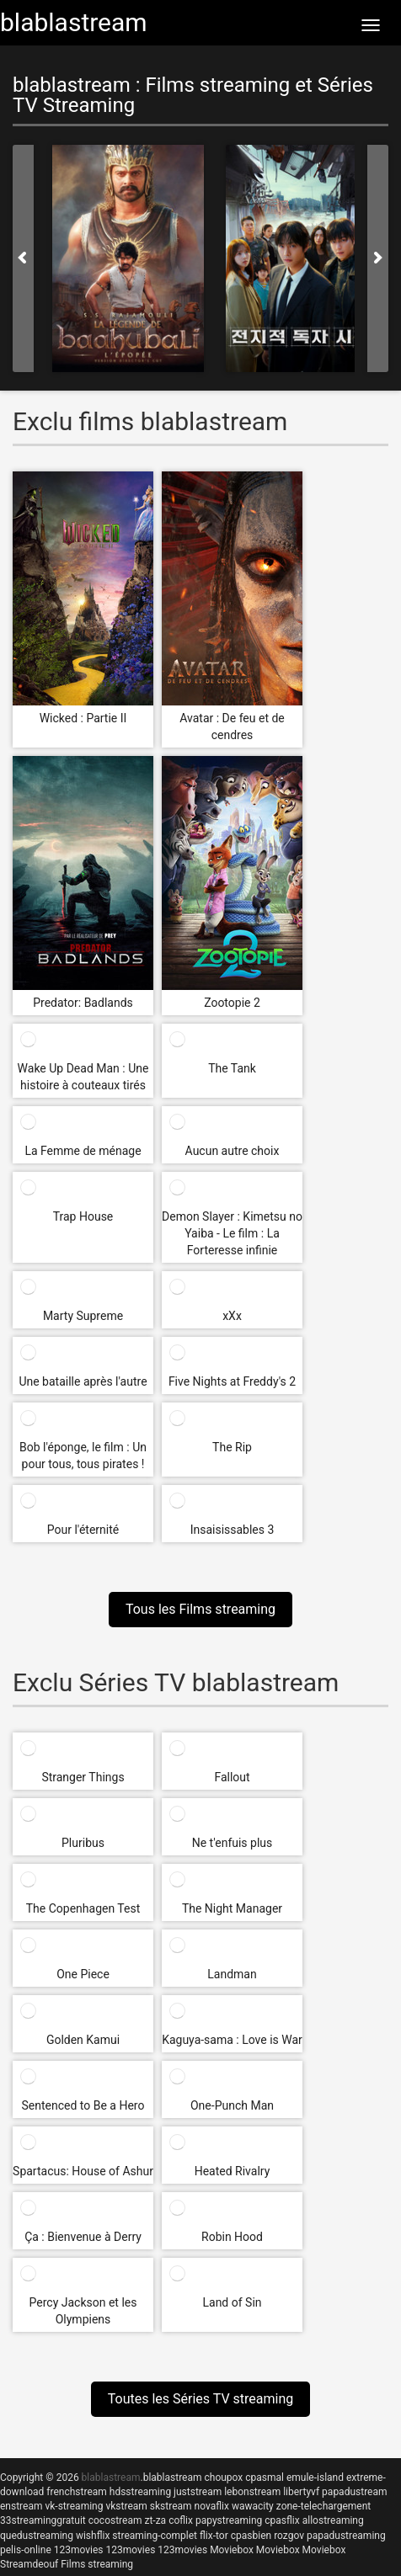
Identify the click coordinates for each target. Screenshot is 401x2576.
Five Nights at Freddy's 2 (232, 1381)
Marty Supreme (83, 1316)
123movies (79, 2550)
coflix (180, 2520)
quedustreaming (36, 2535)
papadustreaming (346, 2535)
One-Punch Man (232, 2105)
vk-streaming (74, 2506)
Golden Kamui (83, 2039)
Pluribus (82, 1843)
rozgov (289, 2535)
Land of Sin (231, 2302)
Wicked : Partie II (83, 718)
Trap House (83, 1216)
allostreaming (333, 2520)
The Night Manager (232, 1908)
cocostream (115, 2520)
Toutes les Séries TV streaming (200, 2399)
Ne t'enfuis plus (232, 1843)
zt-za (155, 2520)
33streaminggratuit (43, 2520)
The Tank (232, 1068)
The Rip (232, 1447)
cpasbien (251, 2535)
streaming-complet (154, 2535)
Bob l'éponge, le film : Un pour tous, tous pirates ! (83, 1455)
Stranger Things (82, 1777)
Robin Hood (232, 2236)
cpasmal (264, 2477)
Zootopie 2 (232, 1002)
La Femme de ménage (82, 1151)
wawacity (253, 2506)
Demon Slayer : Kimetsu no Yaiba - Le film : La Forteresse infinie (232, 1233)
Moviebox (232, 2550)
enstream (21, 2506)
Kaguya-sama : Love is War (232, 2039)
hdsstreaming (140, 2492)
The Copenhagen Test (83, 1908)
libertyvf (301, 2492)
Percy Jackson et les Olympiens (83, 2311)
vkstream (126, 2506)
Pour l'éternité (83, 1529)
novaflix (212, 2506)
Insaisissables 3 (232, 1529)
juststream (198, 2492)
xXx (232, 1316)
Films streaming (97, 2564)
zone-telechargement (324, 2506)
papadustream (354, 2492)
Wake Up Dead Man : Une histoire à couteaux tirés (83, 1077)
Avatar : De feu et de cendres (232, 726)
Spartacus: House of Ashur (83, 2171)
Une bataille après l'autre (83, 1381)
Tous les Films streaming (200, 1609)
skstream (171, 2506)
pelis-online (25, 2550)
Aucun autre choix (232, 1151)
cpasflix (282, 2520)
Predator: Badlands (83, 1002)
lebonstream (252, 2492)
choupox (223, 2477)
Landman (231, 1974)
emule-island (315, 2477)
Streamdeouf (29, 2564)
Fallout (231, 1777)
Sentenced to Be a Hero (83, 2105)
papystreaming (228, 2520)
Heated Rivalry (232, 2171)
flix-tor (214, 2535)
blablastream (172, 2477)
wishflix (93, 2535)
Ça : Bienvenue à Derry (83, 2236)
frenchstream (76, 2492)
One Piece (83, 1974)
